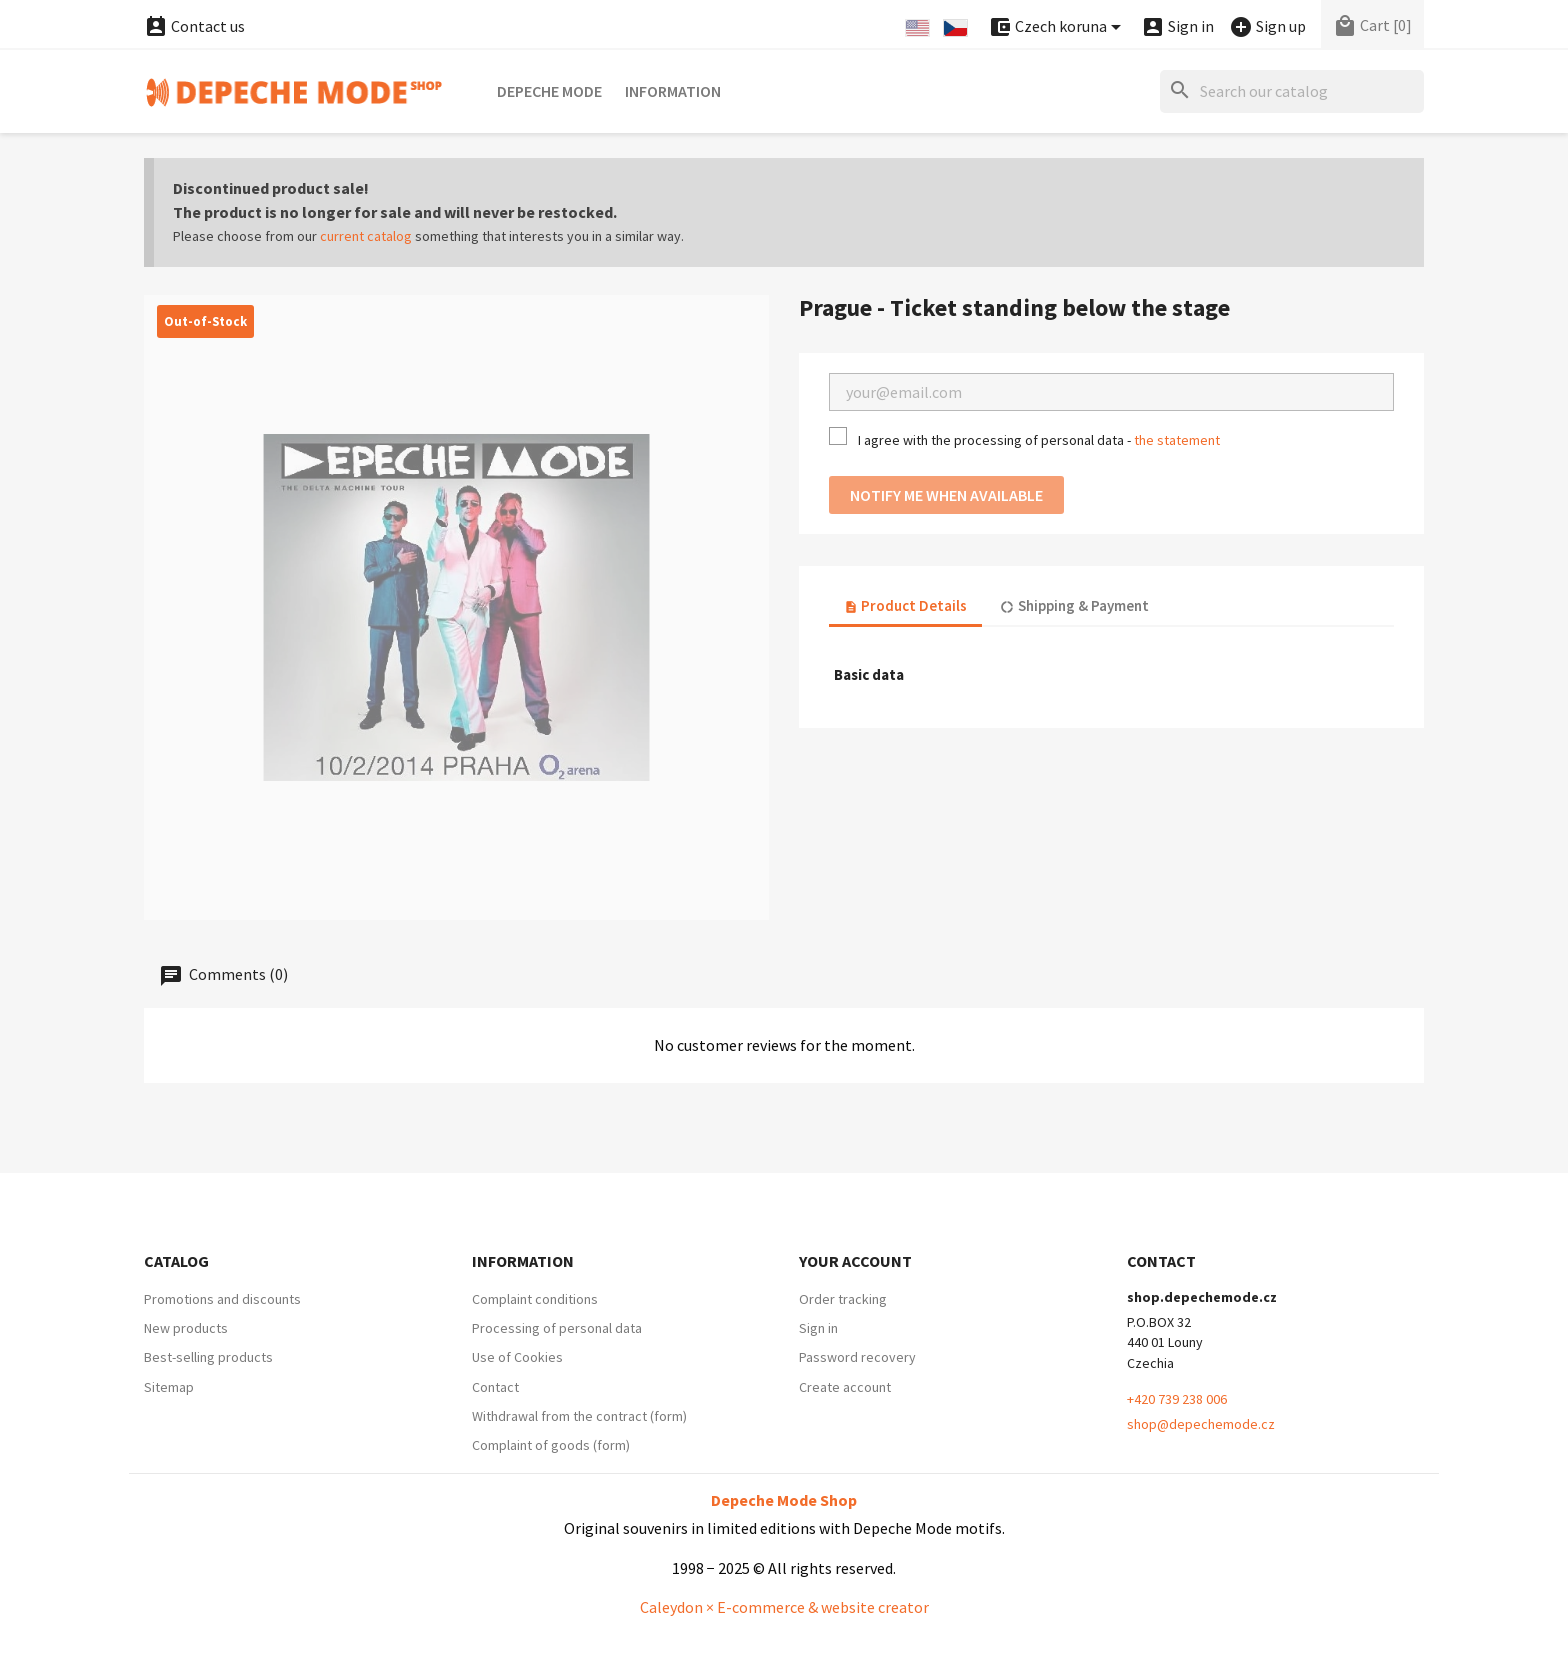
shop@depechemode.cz (1201, 1424)
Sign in (818, 1328)
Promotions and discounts (222, 1299)
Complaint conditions (535, 1299)
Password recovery (857, 1357)
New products (186, 1328)
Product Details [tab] (905, 605)
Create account (845, 1387)
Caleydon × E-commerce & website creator (784, 1607)
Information (673, 91)
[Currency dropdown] (1058, 27)
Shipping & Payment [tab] (1074, 605)
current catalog (366, 236)
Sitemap (169, 1387)
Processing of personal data (557, 1328)
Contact (495, 1387)
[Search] (1292, 91)
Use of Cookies (517, 1357)
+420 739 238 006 (1177, 1399)
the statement (1177, 440)
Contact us (194, 26)
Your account (855, 1261)
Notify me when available (946, 495)
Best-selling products (208, 1357)
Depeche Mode (549, 91)
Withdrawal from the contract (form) (579, 1416)
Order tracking (843, 1299)
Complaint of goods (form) (551, 1445)
